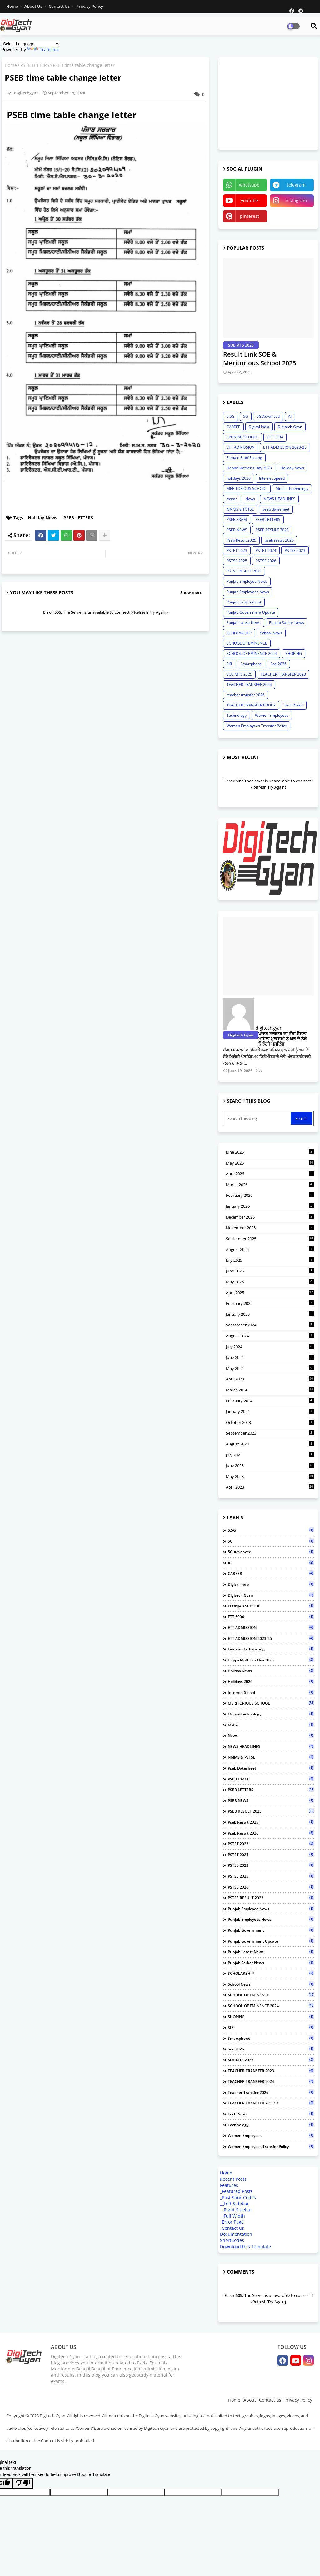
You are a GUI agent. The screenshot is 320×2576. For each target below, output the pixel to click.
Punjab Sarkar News (286, 622)
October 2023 (270, 1422)
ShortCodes (232, 2240)
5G (245, 416)
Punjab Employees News (248, 591)
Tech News (293, 705)
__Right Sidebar (236, 2210)
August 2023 (270, 1444)
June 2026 (270, 1152)
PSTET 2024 (266, 550)
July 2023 (270, 1455)
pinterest (249, 216)
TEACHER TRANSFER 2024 (249, 684)
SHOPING (293, 653)
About (249, 2400)
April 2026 (270, 1173)
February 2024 (270, 1401)
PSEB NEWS (237, 529)
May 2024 (270, 1368)
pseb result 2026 (279, 540)
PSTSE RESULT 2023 (244, 571)
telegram (296, 185)
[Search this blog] (257, 1118)
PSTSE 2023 (295, 550)
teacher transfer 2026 (246, 694)
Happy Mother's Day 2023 (249, 468)
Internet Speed (272, 478)
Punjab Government (244, 602)
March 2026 (270, 1184)
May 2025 (270, 1282)
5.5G (231, 416)
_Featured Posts (236, 2191)
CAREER (233, 426)
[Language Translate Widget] (31, 44)
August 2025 (270, 1249)
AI (290, 416)
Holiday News (42, 518)
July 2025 (270, 1260)
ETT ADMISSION (241, 447)
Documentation (236, 2234)
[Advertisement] (270, 103)
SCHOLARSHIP (239, 633)
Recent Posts (233, 2179)
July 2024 (270, 1347)
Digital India (259, 426)
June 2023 (270, 1465)
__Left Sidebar (234, 2203)
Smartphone (251, 663)
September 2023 (270, 1433)
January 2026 (270, 1206)
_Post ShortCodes (238, 2197)
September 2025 (270, 1238)
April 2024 (270, 1379)
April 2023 (270, 1487)
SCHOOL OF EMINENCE (247, 643)
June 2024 (270, 1357)
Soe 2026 (278, 663)
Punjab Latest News (244, 622)
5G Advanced (268, 416)
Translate (43, 49)
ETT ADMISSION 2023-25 (285, 447)
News (250, 499)
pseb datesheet (275, 509)
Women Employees (271, 715)
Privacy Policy (89, 6)
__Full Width (232, 2216)
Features (229, 2185)
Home (12, 6)
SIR (229, 663)
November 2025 (270, 1228)
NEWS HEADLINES (279, 499)
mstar (232, 499)
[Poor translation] (23, 2483)
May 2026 (270, 1163)
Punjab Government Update (251, 612)
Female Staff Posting (244, 457)
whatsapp (249, 185)
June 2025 (270, 1271)
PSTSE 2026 (266, 560)
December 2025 (270, 1217)
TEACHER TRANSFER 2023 (283, 674)
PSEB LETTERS (34, 65)
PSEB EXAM (237, 519)
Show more (191, 592)
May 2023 (270, 1476)
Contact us (60, 6)
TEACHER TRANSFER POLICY (251, 705)
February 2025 (270, 1303)
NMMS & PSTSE (240, 509)
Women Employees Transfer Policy (257, 725)
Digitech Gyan (290, 426)
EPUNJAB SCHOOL (242, 437)
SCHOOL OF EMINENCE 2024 (252, 653)
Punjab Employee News (247, 581)
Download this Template (245, 2246)
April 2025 (270, 1292)
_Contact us (232, 2228)
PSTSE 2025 (237, 560)
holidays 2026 (239, 478)
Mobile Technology (292, 488)
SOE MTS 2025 (239, 674)
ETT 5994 (275, 437)
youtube (249, 200)
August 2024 (270, 1336)
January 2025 (270, 1314)
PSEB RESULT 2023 (272, 529)
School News (271, 633)
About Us (33, 6)
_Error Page (232, 2222)
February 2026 (270, 1195)
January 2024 (270, 1411)
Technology (237, 715)
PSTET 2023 (237, 550)
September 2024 (270, 1325)
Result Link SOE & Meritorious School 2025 (259, 358)
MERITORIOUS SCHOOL (247, 488)
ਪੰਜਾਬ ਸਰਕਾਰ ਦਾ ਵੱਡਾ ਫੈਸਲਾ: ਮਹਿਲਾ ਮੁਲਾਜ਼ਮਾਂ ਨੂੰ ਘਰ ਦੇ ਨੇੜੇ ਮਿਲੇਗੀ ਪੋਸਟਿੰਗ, (283, 1039)
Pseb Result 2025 (241, 540)
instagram (296, 200)
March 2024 (270, 1390)
